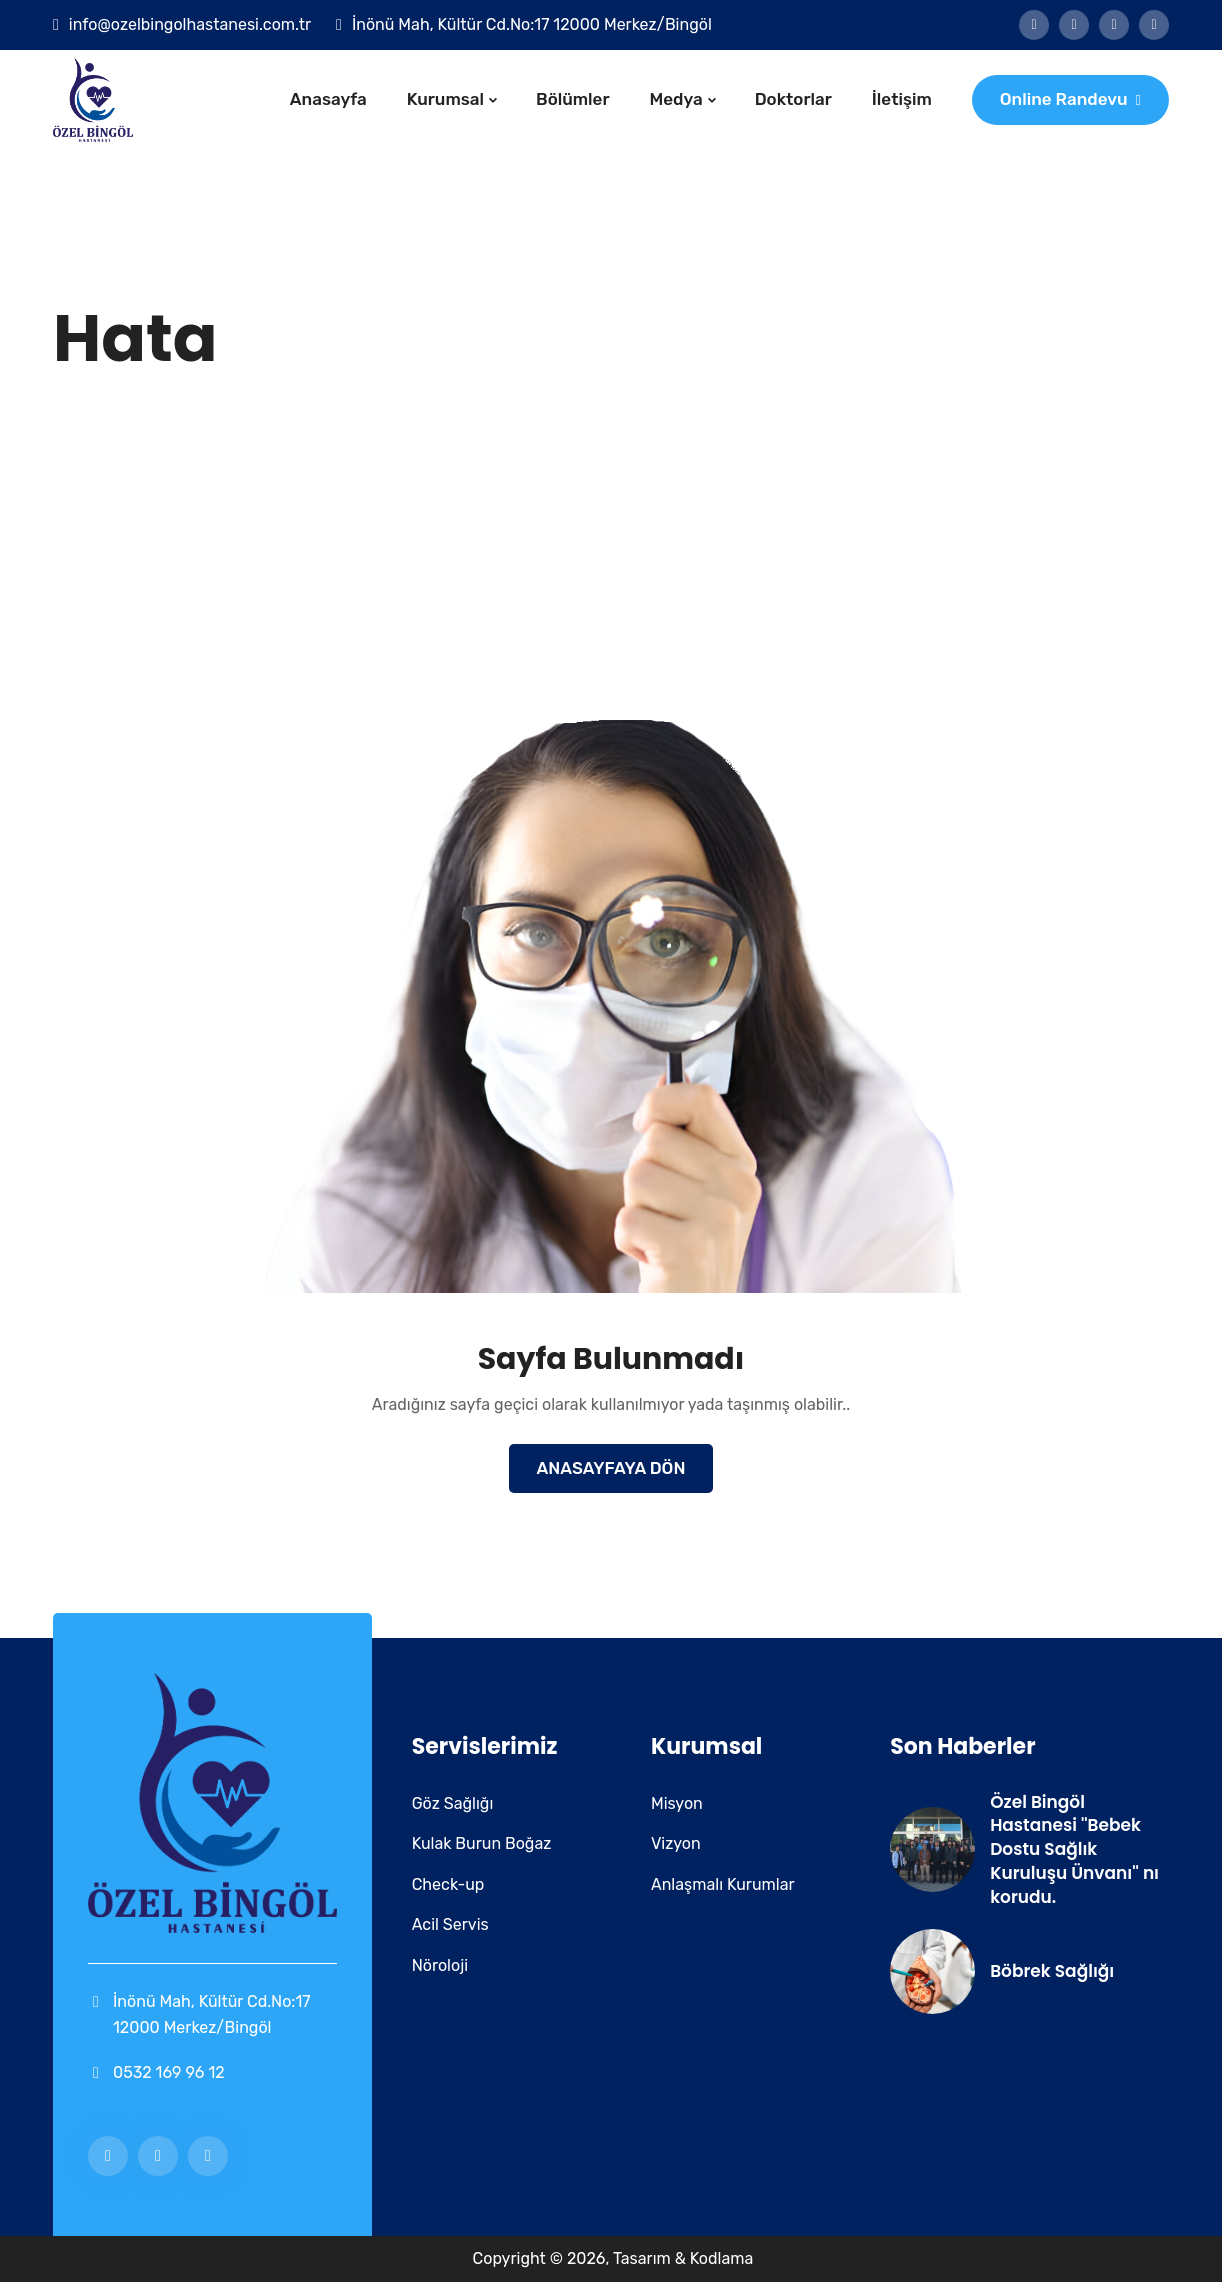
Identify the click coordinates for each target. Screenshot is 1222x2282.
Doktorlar (793, 99)
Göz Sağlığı (453, 1803)
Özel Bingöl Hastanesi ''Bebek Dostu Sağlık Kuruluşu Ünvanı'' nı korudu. (1074, 1849)
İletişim (902, 99)
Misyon (677, 1803)
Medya (676, 99)
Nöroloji (440, 1965)
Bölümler (573, 99)
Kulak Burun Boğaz (482, 1843)
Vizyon (676, 1843)
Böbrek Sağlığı (1052, 1971)
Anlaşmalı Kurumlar (723, 1884)
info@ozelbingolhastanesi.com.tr (190, 24)
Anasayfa (328, 99)
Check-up (448, 1884)
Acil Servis (450, 1924)
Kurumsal (445, 99)
